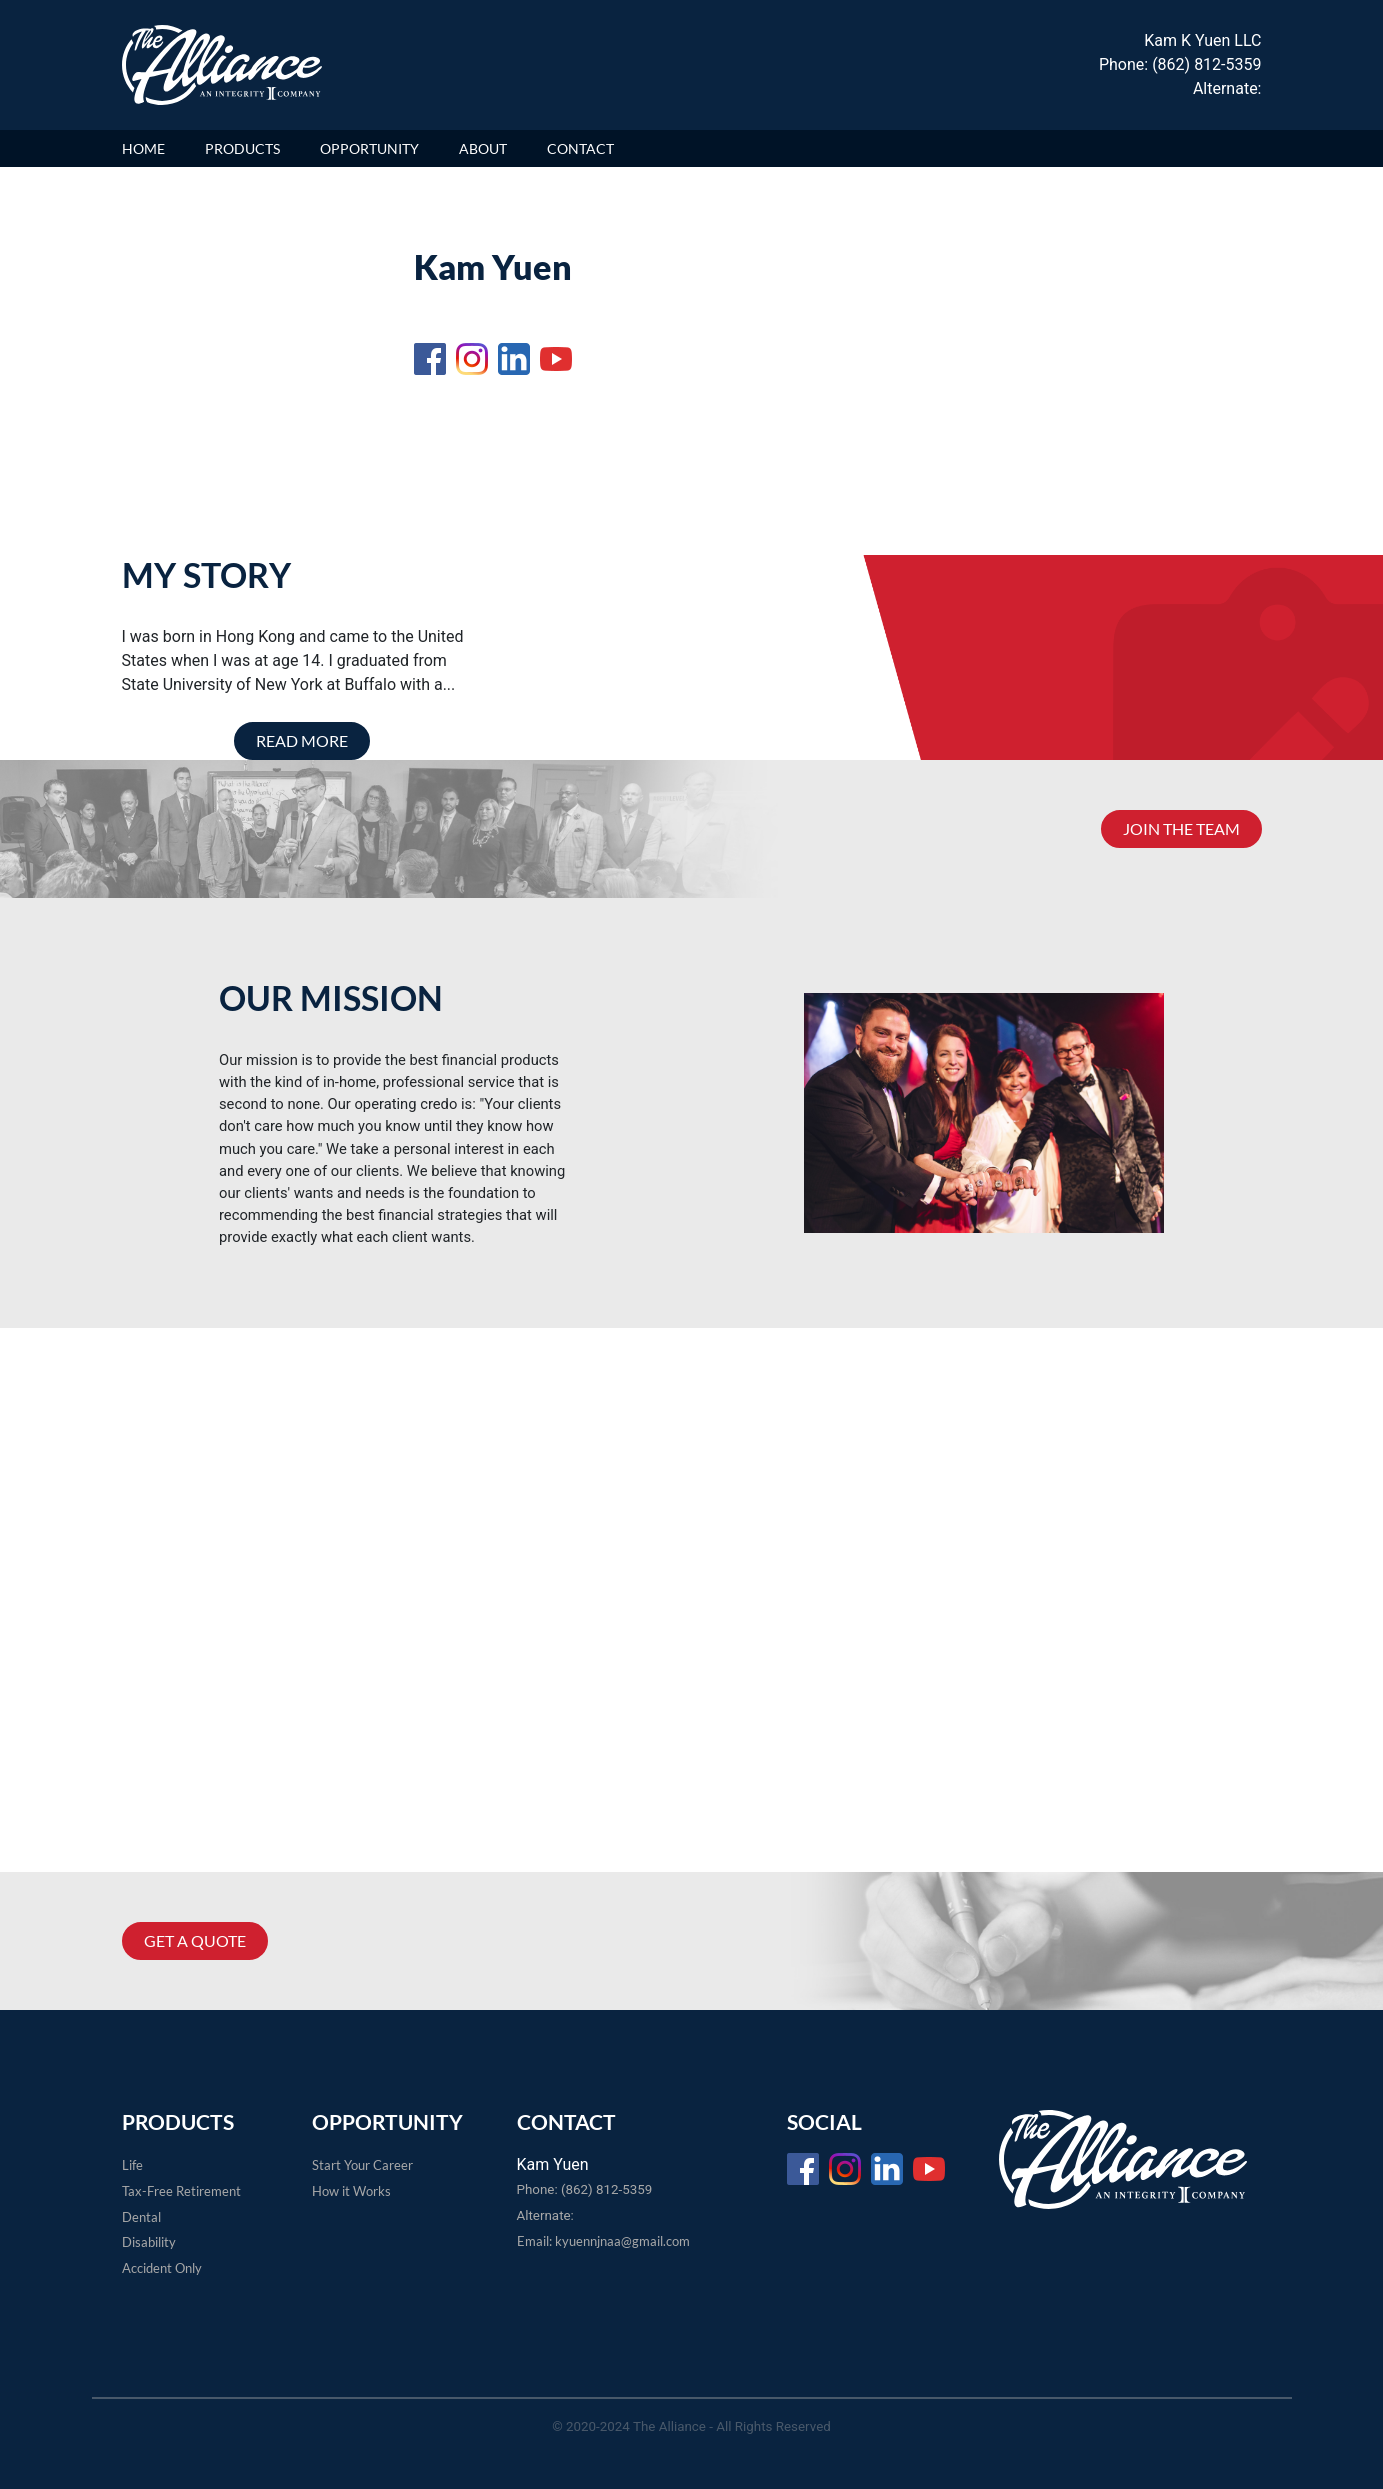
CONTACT (580, 148)
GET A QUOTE (195, 1940)
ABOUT (483, 148)
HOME (143, 148)
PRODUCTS (242, 148)
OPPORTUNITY (369, 148)
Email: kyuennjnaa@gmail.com (603, 2241)
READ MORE (302, 740)
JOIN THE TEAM (1181, 828)
